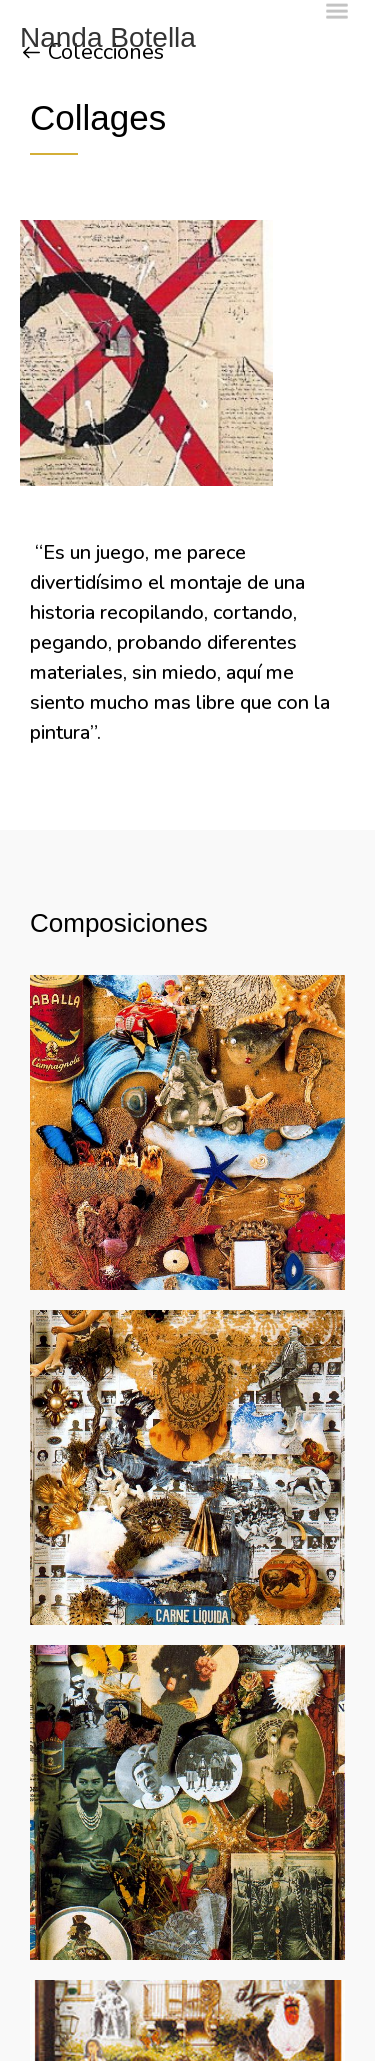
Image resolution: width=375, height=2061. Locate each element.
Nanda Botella (108, 37)
